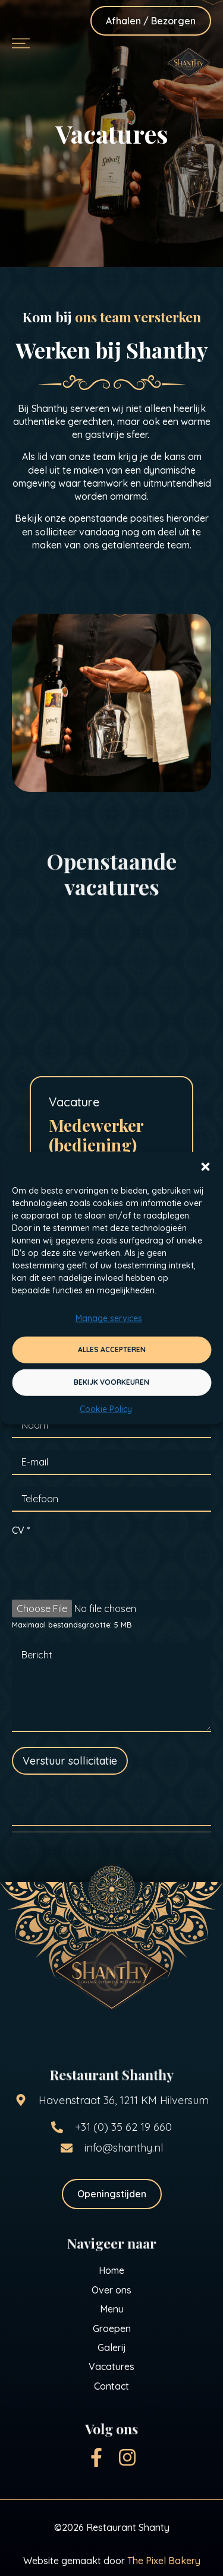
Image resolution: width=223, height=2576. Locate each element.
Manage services (109, 1318)
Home (111, 2270)
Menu (112, 2309)
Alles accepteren (112, 1349)
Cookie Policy (106, 1409)
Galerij (112, 2347)
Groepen (112, 2328)
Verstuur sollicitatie (70, 1761)
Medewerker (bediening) (96, 1135)
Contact (111, 2386)
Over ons (111, 2290)
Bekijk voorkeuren (111, 1382)
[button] (205, 1167)
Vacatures (111, 2366)
